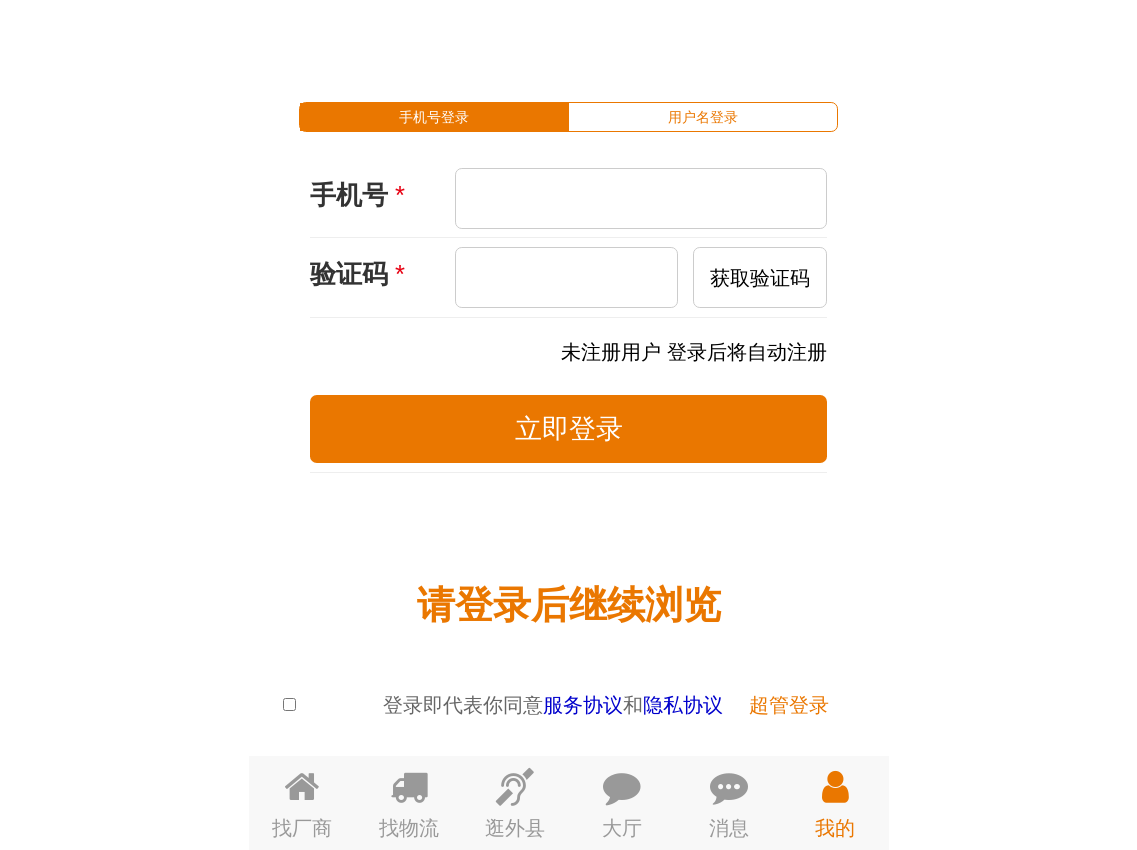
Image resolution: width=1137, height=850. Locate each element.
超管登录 (789, 704)
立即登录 (569, 428)
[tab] (434, 117)
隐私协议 (683, 704)
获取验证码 (760, 277)
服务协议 (583, 704)
